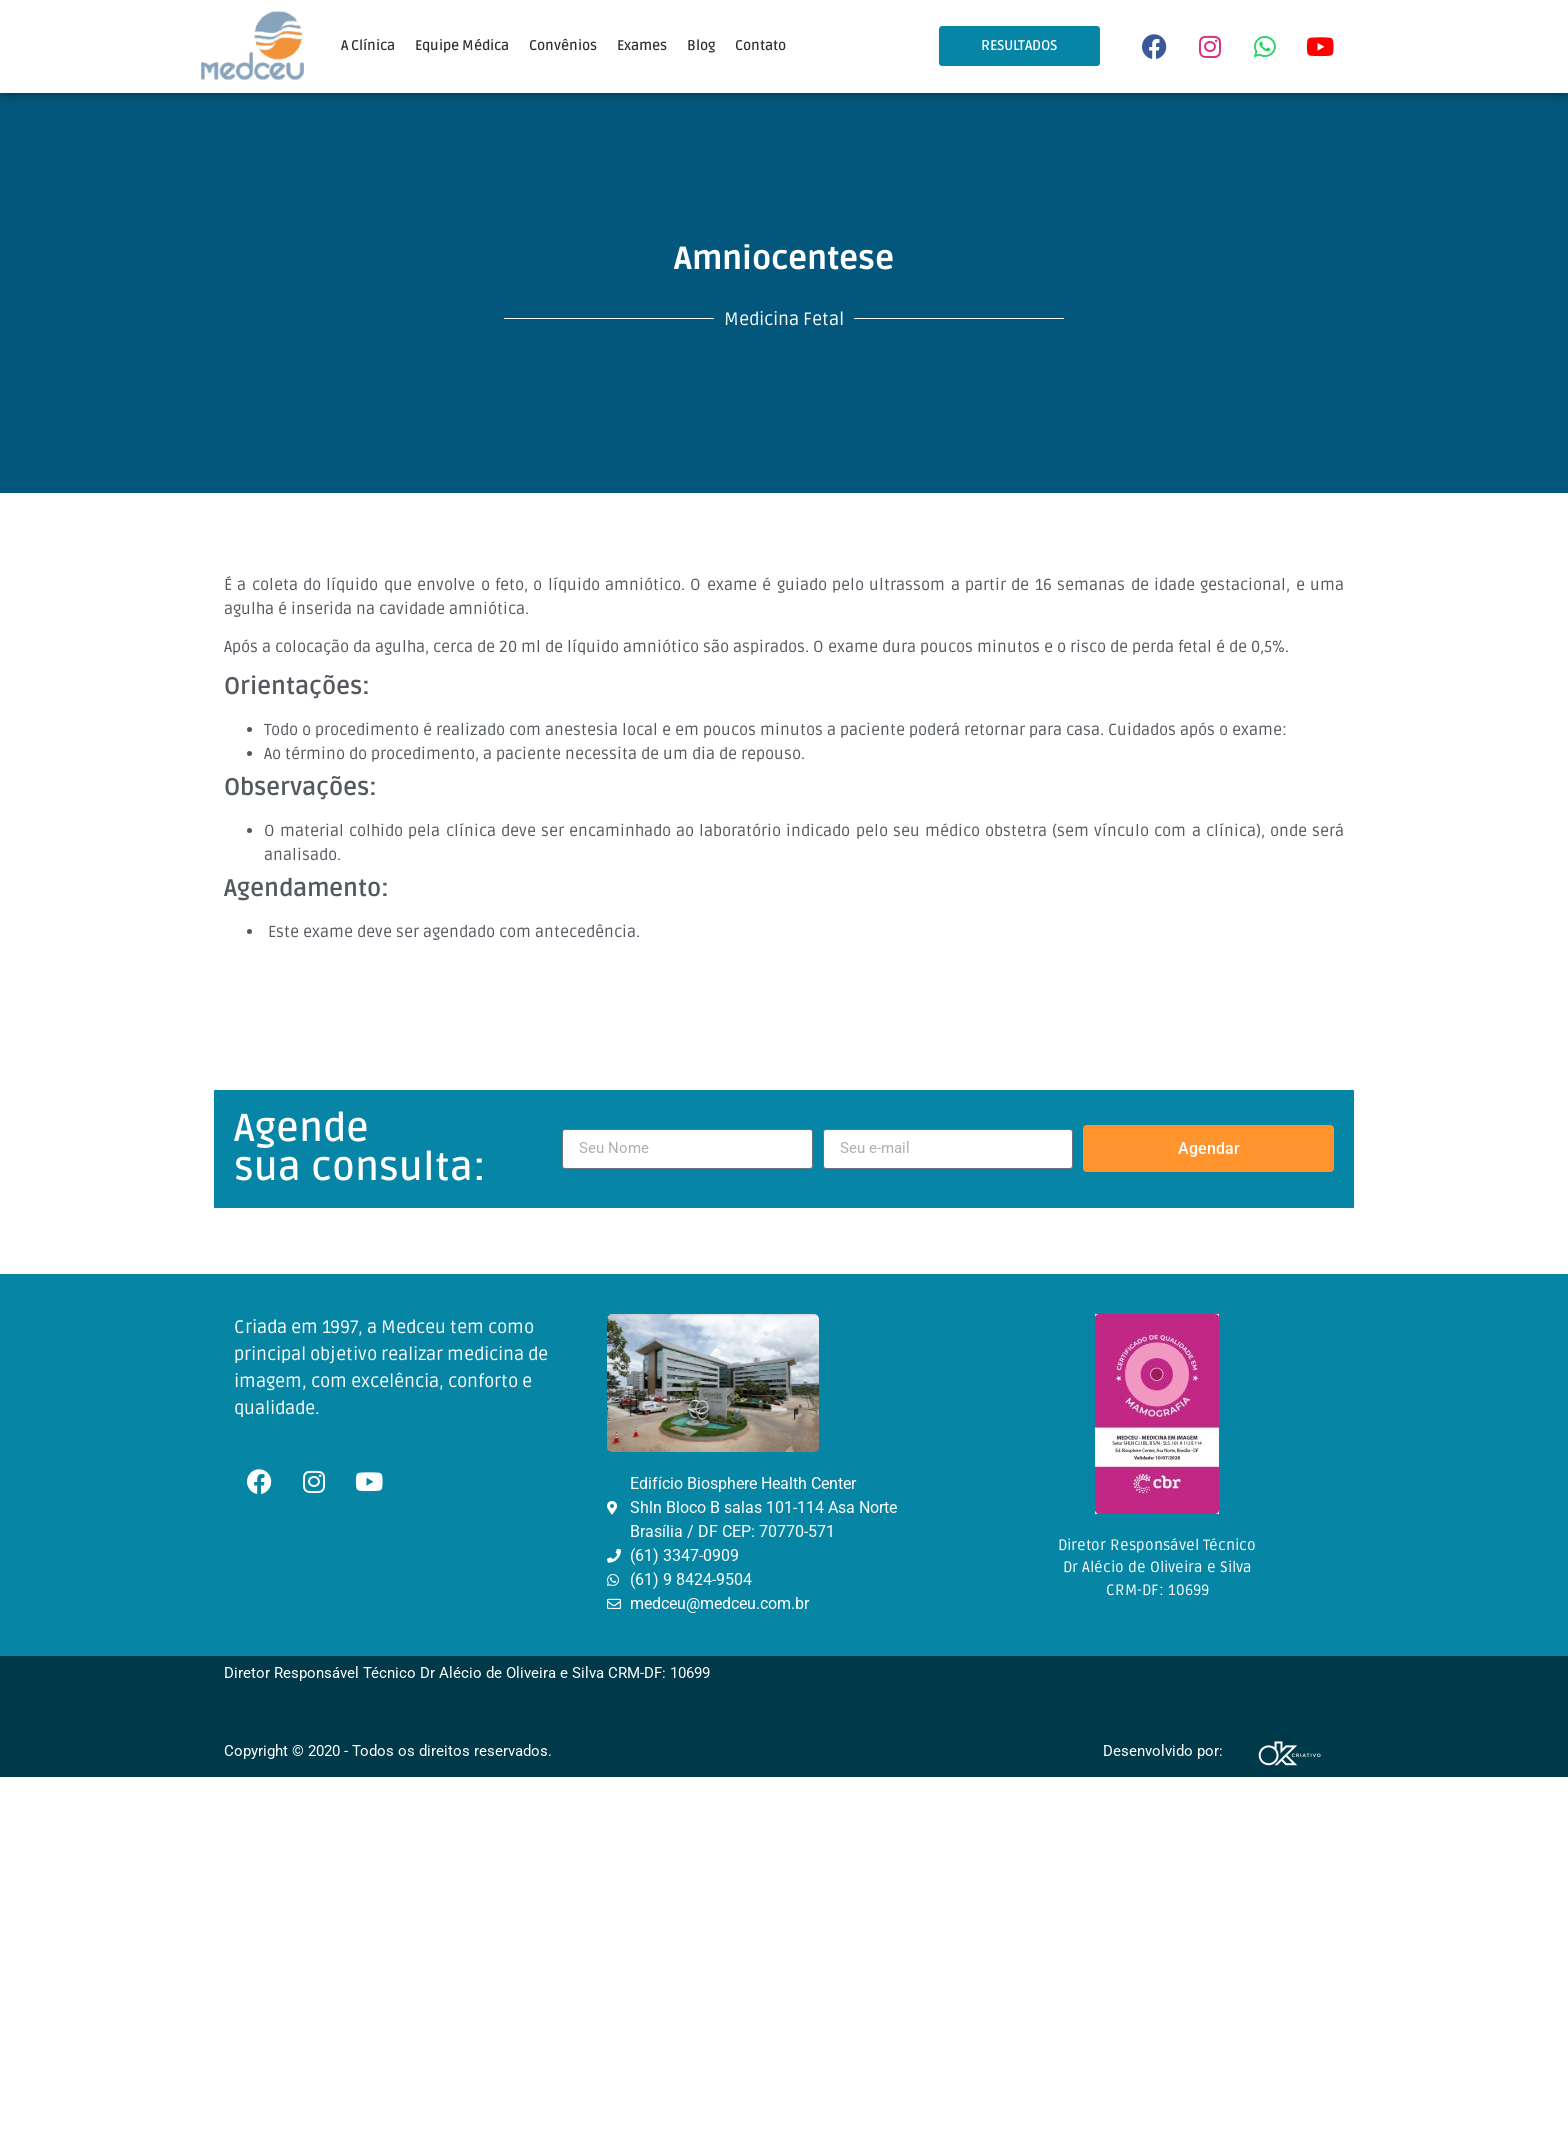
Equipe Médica (462, 45)
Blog (701, 45)
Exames (642, 45)
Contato (760, 45)
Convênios (563, 45)
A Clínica (368, 45)
